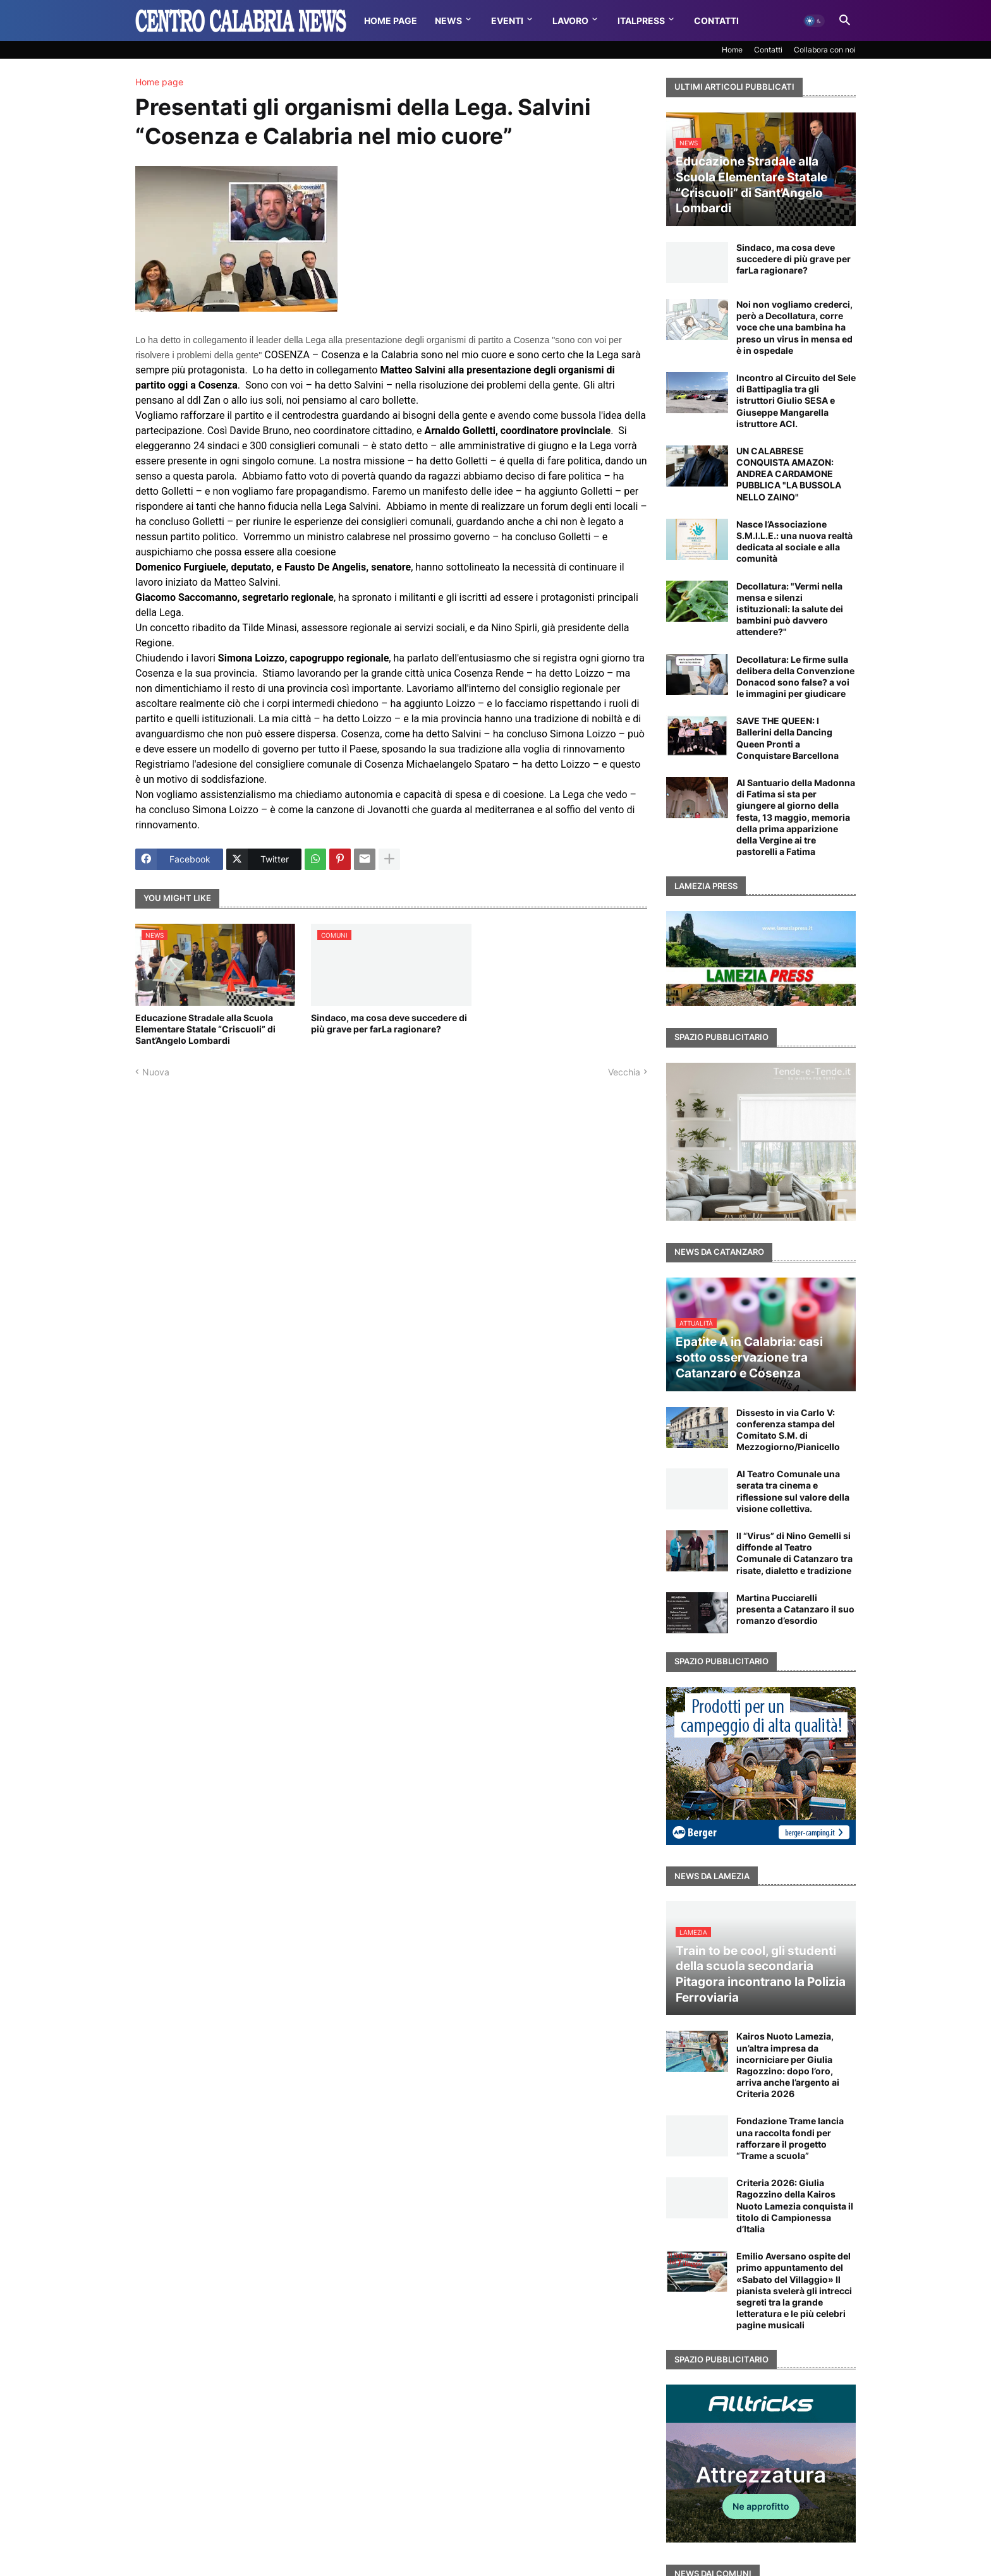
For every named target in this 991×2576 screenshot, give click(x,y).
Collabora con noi (825, 49)
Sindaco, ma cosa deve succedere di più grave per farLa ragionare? (389, 1023)
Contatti (716, 20)
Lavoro (570, 20)
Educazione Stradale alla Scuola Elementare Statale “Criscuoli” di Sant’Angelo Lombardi (205, 1029)
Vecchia (624, 1072)
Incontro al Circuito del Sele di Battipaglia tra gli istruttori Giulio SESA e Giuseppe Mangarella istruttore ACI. (796, 400)
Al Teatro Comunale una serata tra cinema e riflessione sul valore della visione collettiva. (792, 1491)
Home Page (390, 20)
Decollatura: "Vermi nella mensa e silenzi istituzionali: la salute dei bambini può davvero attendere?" (789, 609)
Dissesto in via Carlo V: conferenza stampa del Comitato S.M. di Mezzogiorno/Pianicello (788, 1430)
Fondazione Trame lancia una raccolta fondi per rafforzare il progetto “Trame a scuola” (790, 2138)
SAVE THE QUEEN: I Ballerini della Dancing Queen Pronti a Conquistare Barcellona (787, 738)
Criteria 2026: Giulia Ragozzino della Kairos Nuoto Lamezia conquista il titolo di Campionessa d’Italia (794, 2205)
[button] (814, 21)
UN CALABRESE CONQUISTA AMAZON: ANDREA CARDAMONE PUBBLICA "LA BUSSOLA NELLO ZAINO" (788, 473)
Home (732, 49)
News (448, 20)
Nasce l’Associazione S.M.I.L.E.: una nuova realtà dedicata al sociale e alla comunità (794, 541)
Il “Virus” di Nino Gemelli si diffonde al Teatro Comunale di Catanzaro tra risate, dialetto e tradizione (794, 1553)
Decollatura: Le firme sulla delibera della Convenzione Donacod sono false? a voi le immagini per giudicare (795, 676)
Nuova (155, 1072)
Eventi (507, 20)
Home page (159, 82)
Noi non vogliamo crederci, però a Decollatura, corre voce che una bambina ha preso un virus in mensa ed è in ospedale (794, 327)
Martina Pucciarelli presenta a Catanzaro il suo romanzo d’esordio (795, 1609)
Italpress (641, 20)
